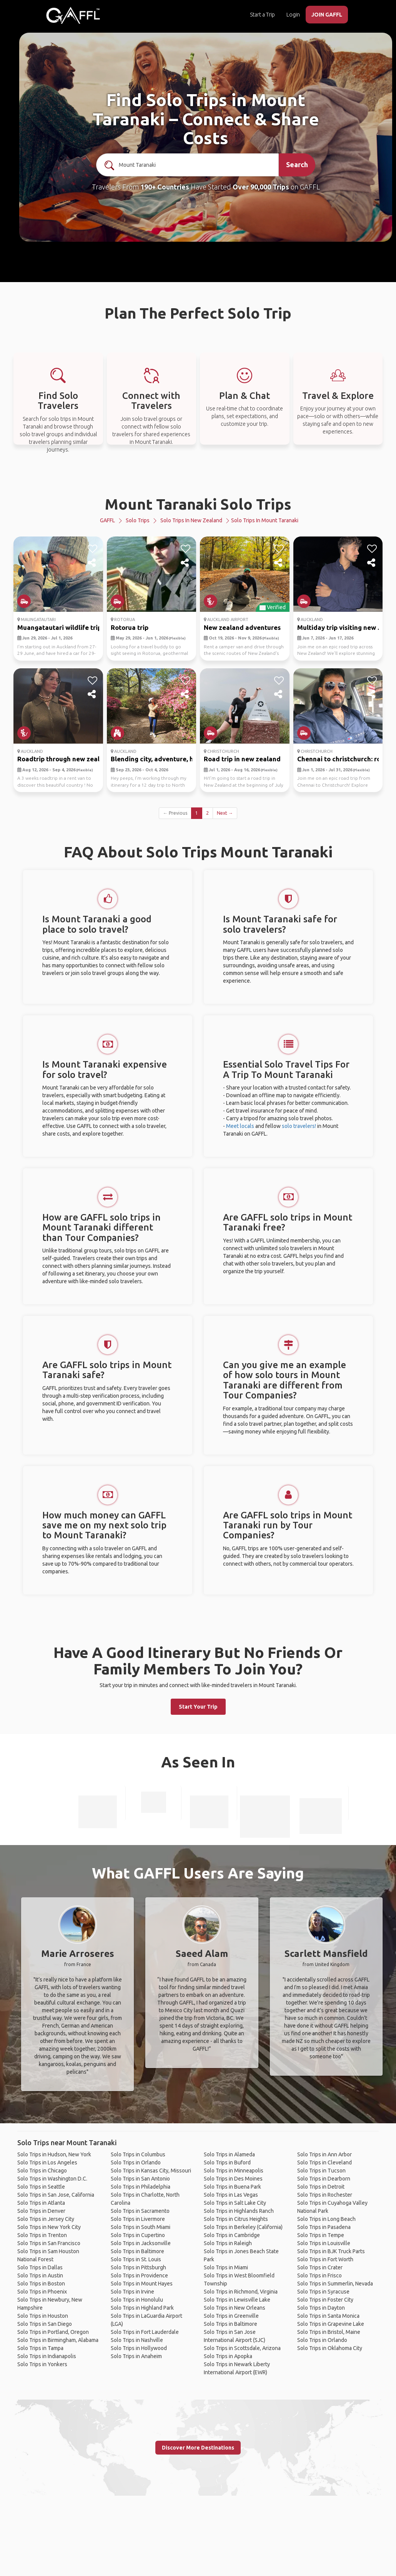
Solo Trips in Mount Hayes (142, 2283)
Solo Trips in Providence (139, 2275)
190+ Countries (164, 187)
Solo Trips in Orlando (136, 2162)
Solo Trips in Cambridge (232, 2235)
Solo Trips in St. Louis (136, 2259)
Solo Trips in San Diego (44, 2324)
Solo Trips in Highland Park (142, 2308)
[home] (73, 15)
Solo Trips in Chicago (42, 2170)
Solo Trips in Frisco (319, 2275)
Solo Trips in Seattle (41, 2187)
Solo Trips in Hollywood (139, 2348)
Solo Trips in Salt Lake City (235, 2203)
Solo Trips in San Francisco (48, 2243)
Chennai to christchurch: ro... (341, 758)
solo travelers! (299, 1126)
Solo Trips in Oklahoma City (329, 2348)
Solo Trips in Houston (42, 2316)
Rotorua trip (129, 627)
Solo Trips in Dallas (40, 2267)
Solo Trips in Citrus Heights (236, 2219)
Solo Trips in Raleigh (228, 2243)
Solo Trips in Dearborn (323, 2179)
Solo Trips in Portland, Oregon (53, 2332)
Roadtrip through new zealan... (64, 758)
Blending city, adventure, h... (154, 758)
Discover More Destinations (198, 2448)
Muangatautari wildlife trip (59, 627)
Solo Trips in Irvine (132, 2292)
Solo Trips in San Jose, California (55, 2195)
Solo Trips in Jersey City (45, 2219)
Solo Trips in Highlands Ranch (239, 2211)
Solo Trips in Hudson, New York (54, 2154)
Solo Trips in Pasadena (324, 2227)
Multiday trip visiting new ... (339, 627)
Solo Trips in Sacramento (140, 2211)
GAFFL (107, 520)
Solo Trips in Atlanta (41, 2203)
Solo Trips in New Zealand (191, 520)
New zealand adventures (242, 627)
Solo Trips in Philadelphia (140, 2187)
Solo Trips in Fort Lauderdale (145, 2332)
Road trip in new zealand (242, 758)
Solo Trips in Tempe (320, 2235)
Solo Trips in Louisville (323, 2243)
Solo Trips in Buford (227, 2162)
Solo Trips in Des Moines (233, 2179)
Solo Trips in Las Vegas (231, 2195)
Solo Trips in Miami (226, 2267)
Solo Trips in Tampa (40, 2348)
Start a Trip (262, 15)
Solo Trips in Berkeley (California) (243, 2227)
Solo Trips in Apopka (228, 2356)
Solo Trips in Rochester (324, 2195)
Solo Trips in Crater (320, 2267)
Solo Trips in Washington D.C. (52, 2179)
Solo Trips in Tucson (321, 2170)
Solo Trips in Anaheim (136, 2356)
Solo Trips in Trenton (42, 2235)
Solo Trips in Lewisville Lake (237, 2300)
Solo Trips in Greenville (231, 2316)
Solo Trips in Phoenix (42, 2292)
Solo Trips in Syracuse (323, 2292)
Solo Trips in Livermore (138, 2219)
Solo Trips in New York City (49, 2227)
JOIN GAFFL (326, 15)
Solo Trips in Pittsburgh (138, 2267)
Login (293, 15)
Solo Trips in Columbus (138, 2154)
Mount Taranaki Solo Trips (198, 504)
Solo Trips (138, 520)
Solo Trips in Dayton (321, 2308)
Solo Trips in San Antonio (140, 2179)
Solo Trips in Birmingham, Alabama (57, 2340)
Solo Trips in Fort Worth (325, 2259)
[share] (92, 563)
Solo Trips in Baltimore (137, 2251)
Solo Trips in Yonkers (42, 2364)
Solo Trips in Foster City (325, 2300)
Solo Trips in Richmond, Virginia (241, 2292)
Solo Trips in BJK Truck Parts (331, 2251)
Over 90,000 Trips (261, 187)
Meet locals (240, 1126)
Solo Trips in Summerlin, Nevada (335, 2283)
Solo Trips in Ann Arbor (324, 2154)
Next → (225, 813)
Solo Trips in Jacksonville (141, 2243)
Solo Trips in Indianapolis (46, 2356)
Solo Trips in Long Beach (326, 2219)
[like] (92, 548)
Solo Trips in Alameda (229, 2154)
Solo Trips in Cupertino (138, 2235)
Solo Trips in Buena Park (232, 2187)
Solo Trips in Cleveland (324, 2162)
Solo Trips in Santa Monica (328, 2316)
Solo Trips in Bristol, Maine (328, 2332)
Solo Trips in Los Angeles (47, 2162)
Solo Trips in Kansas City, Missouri (151, 2170)
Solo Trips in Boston (41, 2283)
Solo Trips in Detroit (320, 2187)
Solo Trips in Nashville (137, 2340)
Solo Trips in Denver (41, 2211)
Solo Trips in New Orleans (234, 2308)
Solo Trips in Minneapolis (233, 2170)
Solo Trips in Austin (40, 2275)
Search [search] (297, 164)
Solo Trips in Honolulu (137, 2300)
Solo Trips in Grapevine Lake (330, 2324)
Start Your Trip (198, 1707)
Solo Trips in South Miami (140, 2227)
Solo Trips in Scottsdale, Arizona (242, 2348)
